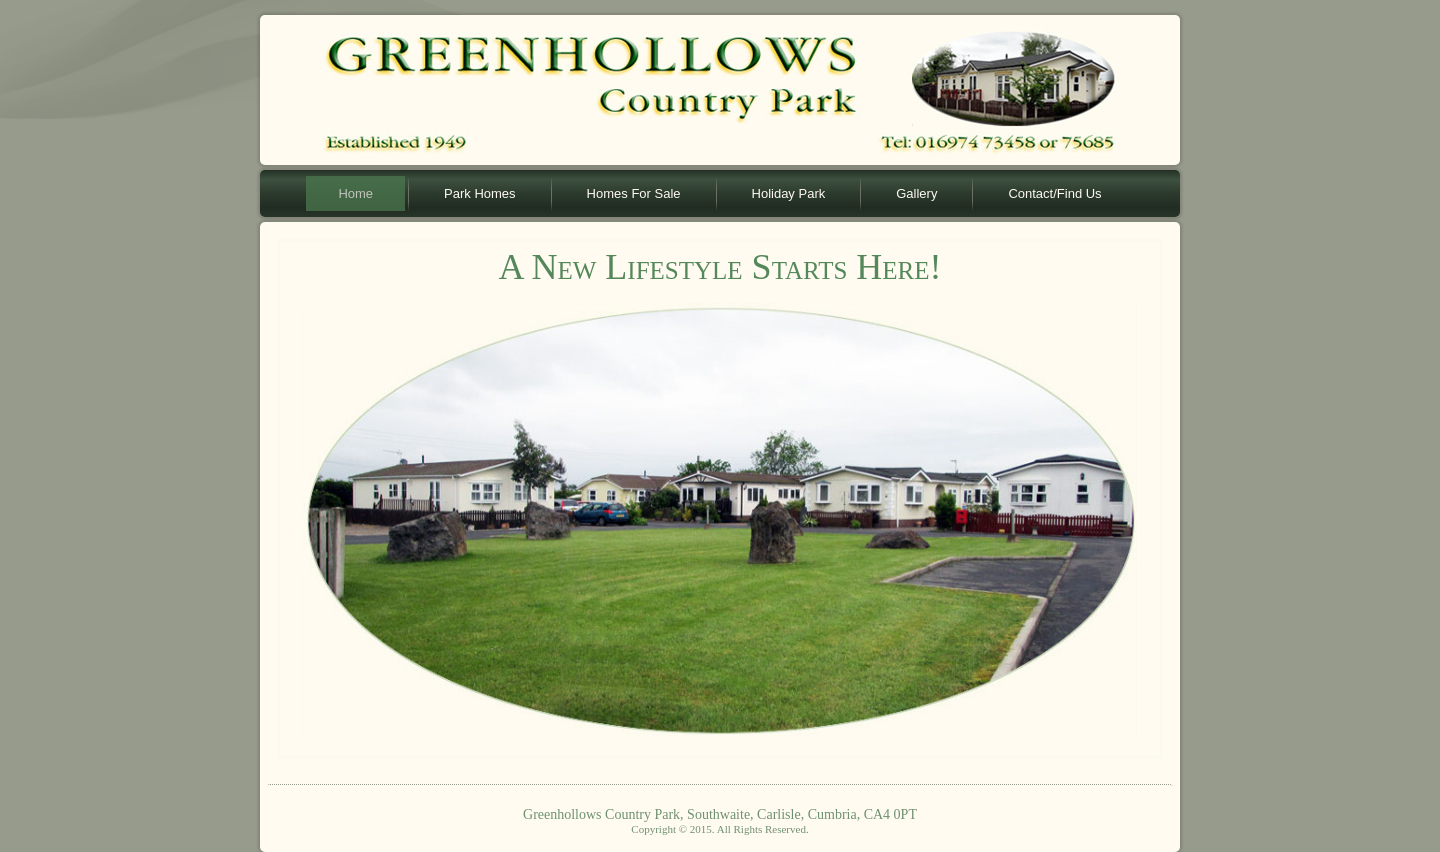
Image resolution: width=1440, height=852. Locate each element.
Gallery (916, 193)
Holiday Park (789, 193)
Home (355, 193)
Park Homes (480, 193)
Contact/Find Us (1054, 193)
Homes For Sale (634, 193)
